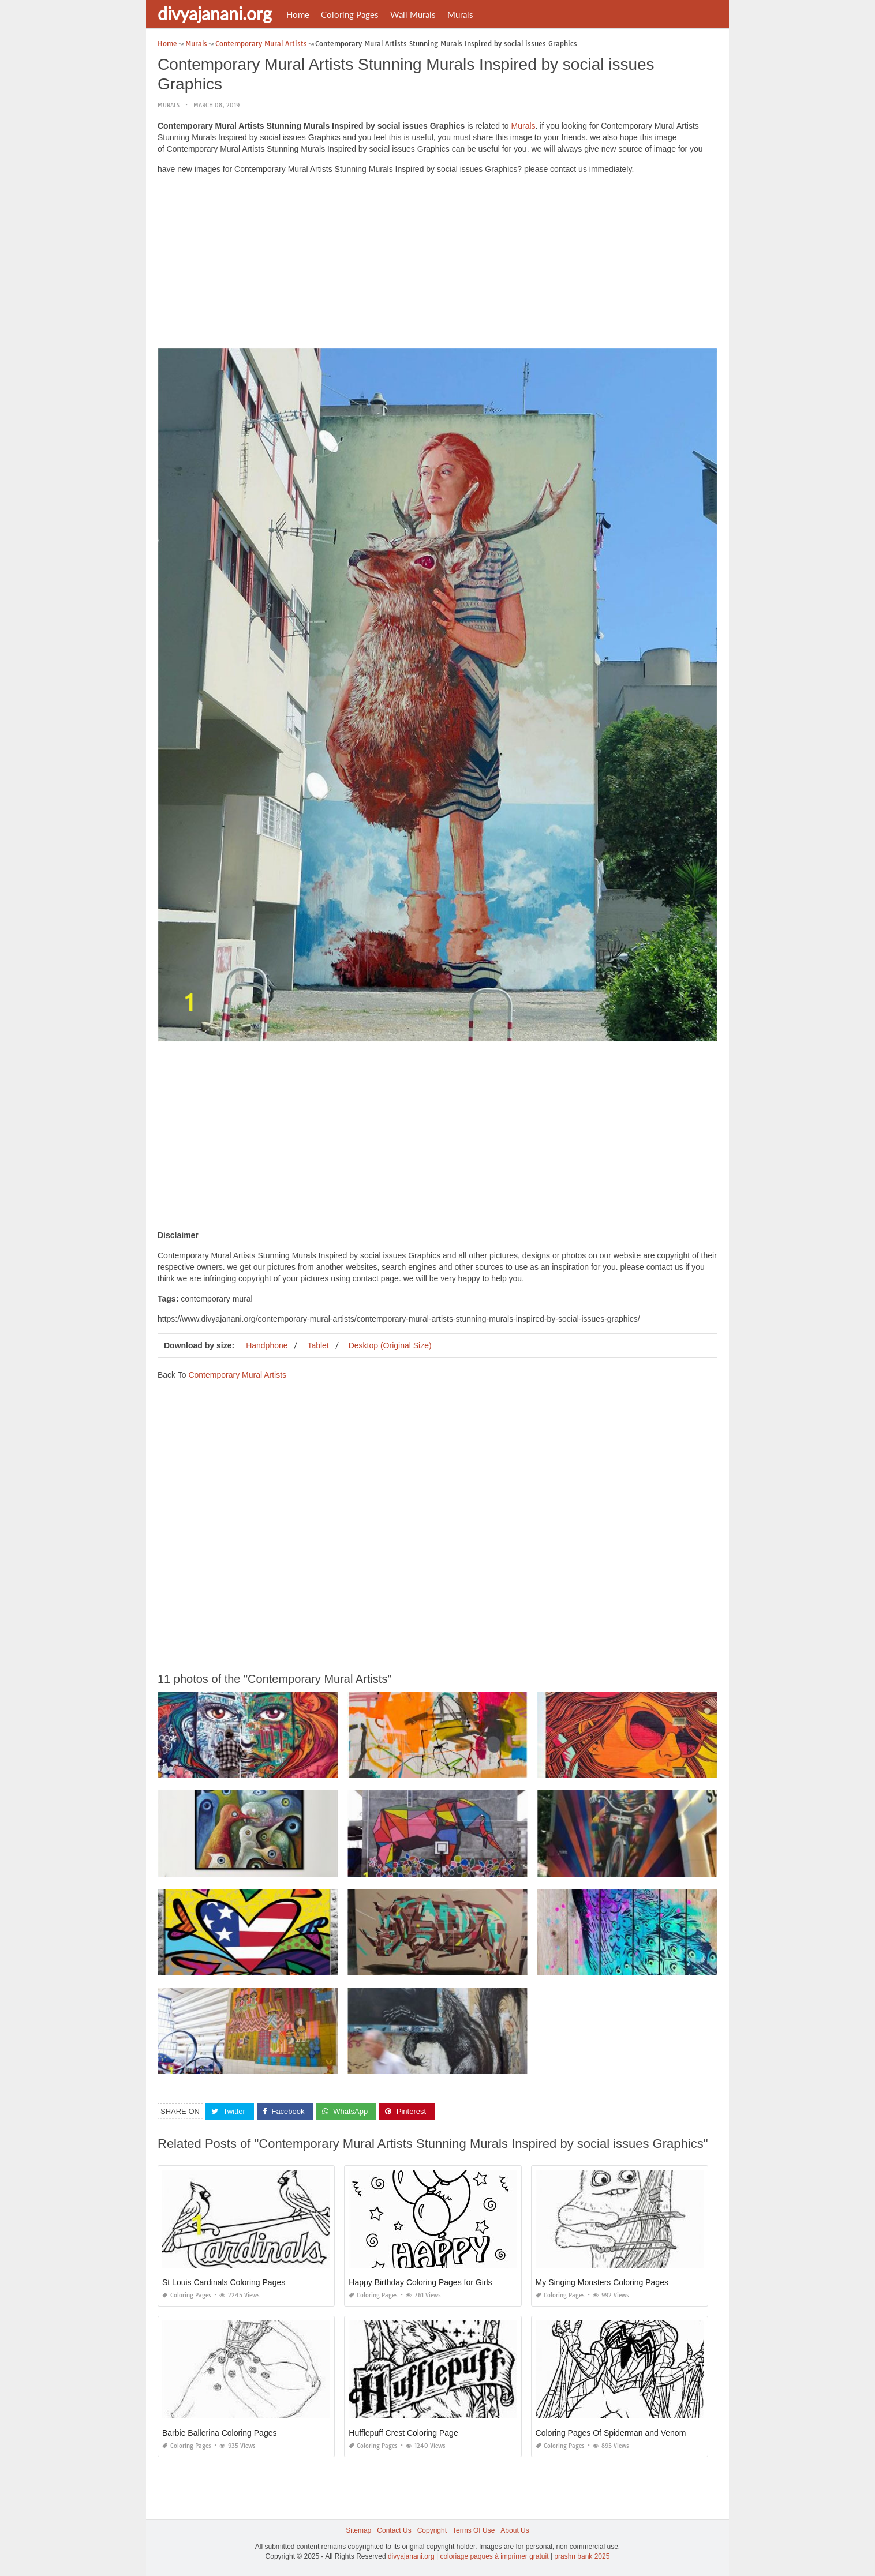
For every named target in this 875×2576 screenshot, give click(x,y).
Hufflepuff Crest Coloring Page (403, 2433)
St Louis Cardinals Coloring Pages (223, 2282)
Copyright (432, 2530)
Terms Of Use (474, 2530)
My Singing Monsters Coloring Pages (602, 2282)
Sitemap (358, 2530)
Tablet (317, 1345)
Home (297, 14)
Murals (460, 14)
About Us (514, 2530)
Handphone (266, 1345)
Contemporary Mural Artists (237, 1374)
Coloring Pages (350, 14)
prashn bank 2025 (581, 2556)
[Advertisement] (437, 264)
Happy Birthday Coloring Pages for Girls (420, 2282)
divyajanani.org (215, 13)
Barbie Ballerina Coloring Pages (219, 2433)
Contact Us (394, 2530)
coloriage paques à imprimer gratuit (494, 2556)
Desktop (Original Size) (390, 1345)
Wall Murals (413, 14)
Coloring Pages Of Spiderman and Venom (611, 2433)
